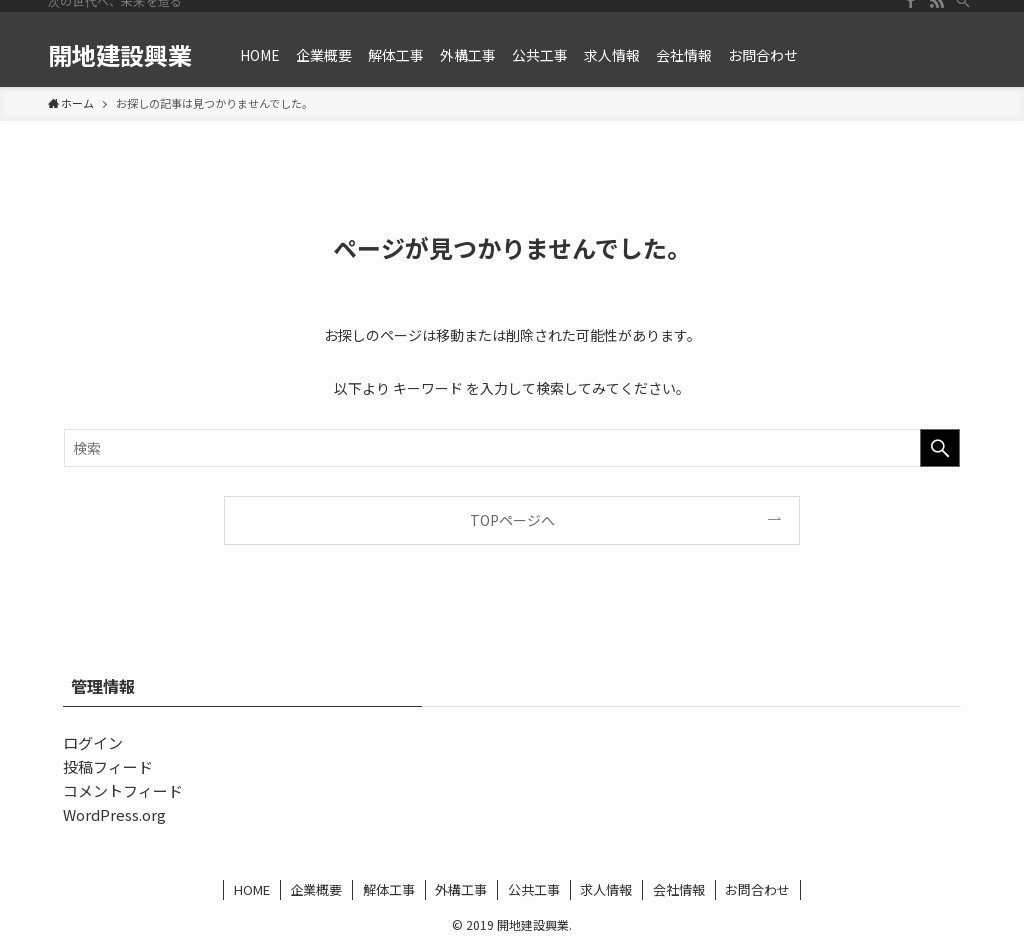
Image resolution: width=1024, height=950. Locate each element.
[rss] (937, 11)
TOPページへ (512, 520)
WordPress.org (114, 814)
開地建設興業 (120, 55)
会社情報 (679, 889)
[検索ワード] (512, 448)
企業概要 (316, 889)
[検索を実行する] (940, 448)
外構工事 (461, 889)
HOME (252, 889)
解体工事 (389, 889)
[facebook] (911, 11)
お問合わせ (757, 889)
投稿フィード (108, 766)
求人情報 (606, 889)
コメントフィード (123, 790)
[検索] (963, 11)
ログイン (93, 742)
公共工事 (534, 889)
